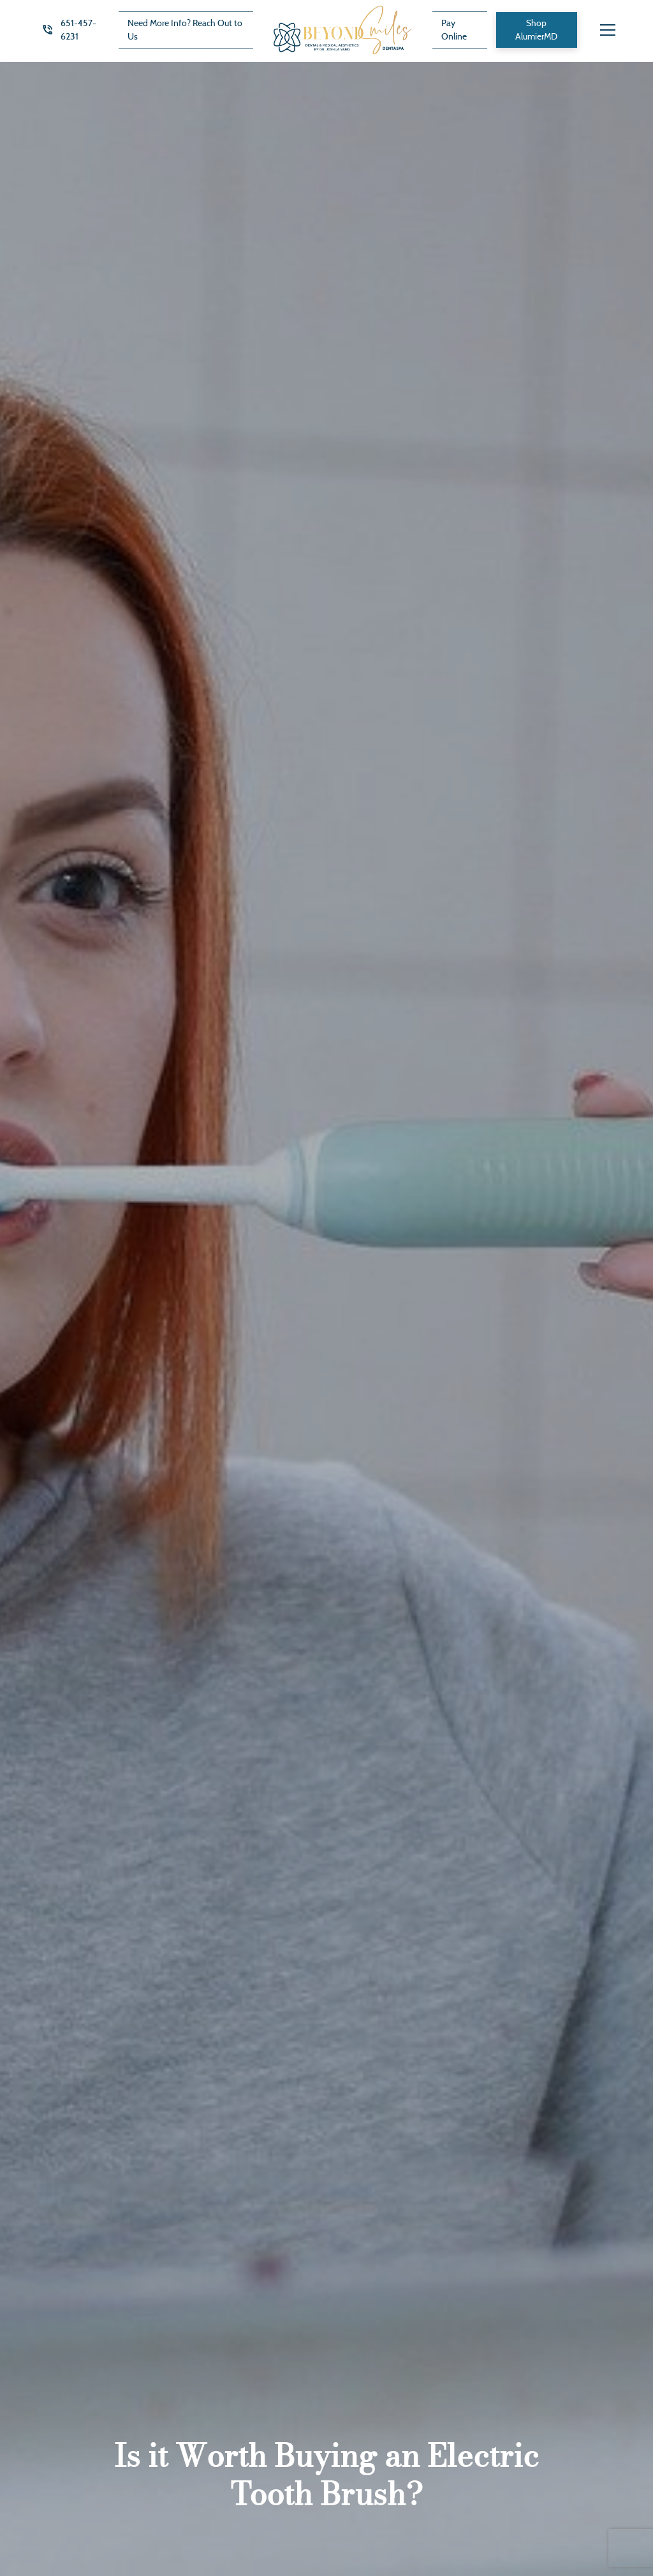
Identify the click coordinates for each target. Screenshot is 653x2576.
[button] (607, 30)
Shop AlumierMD (536, 29)
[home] (342, 30)
